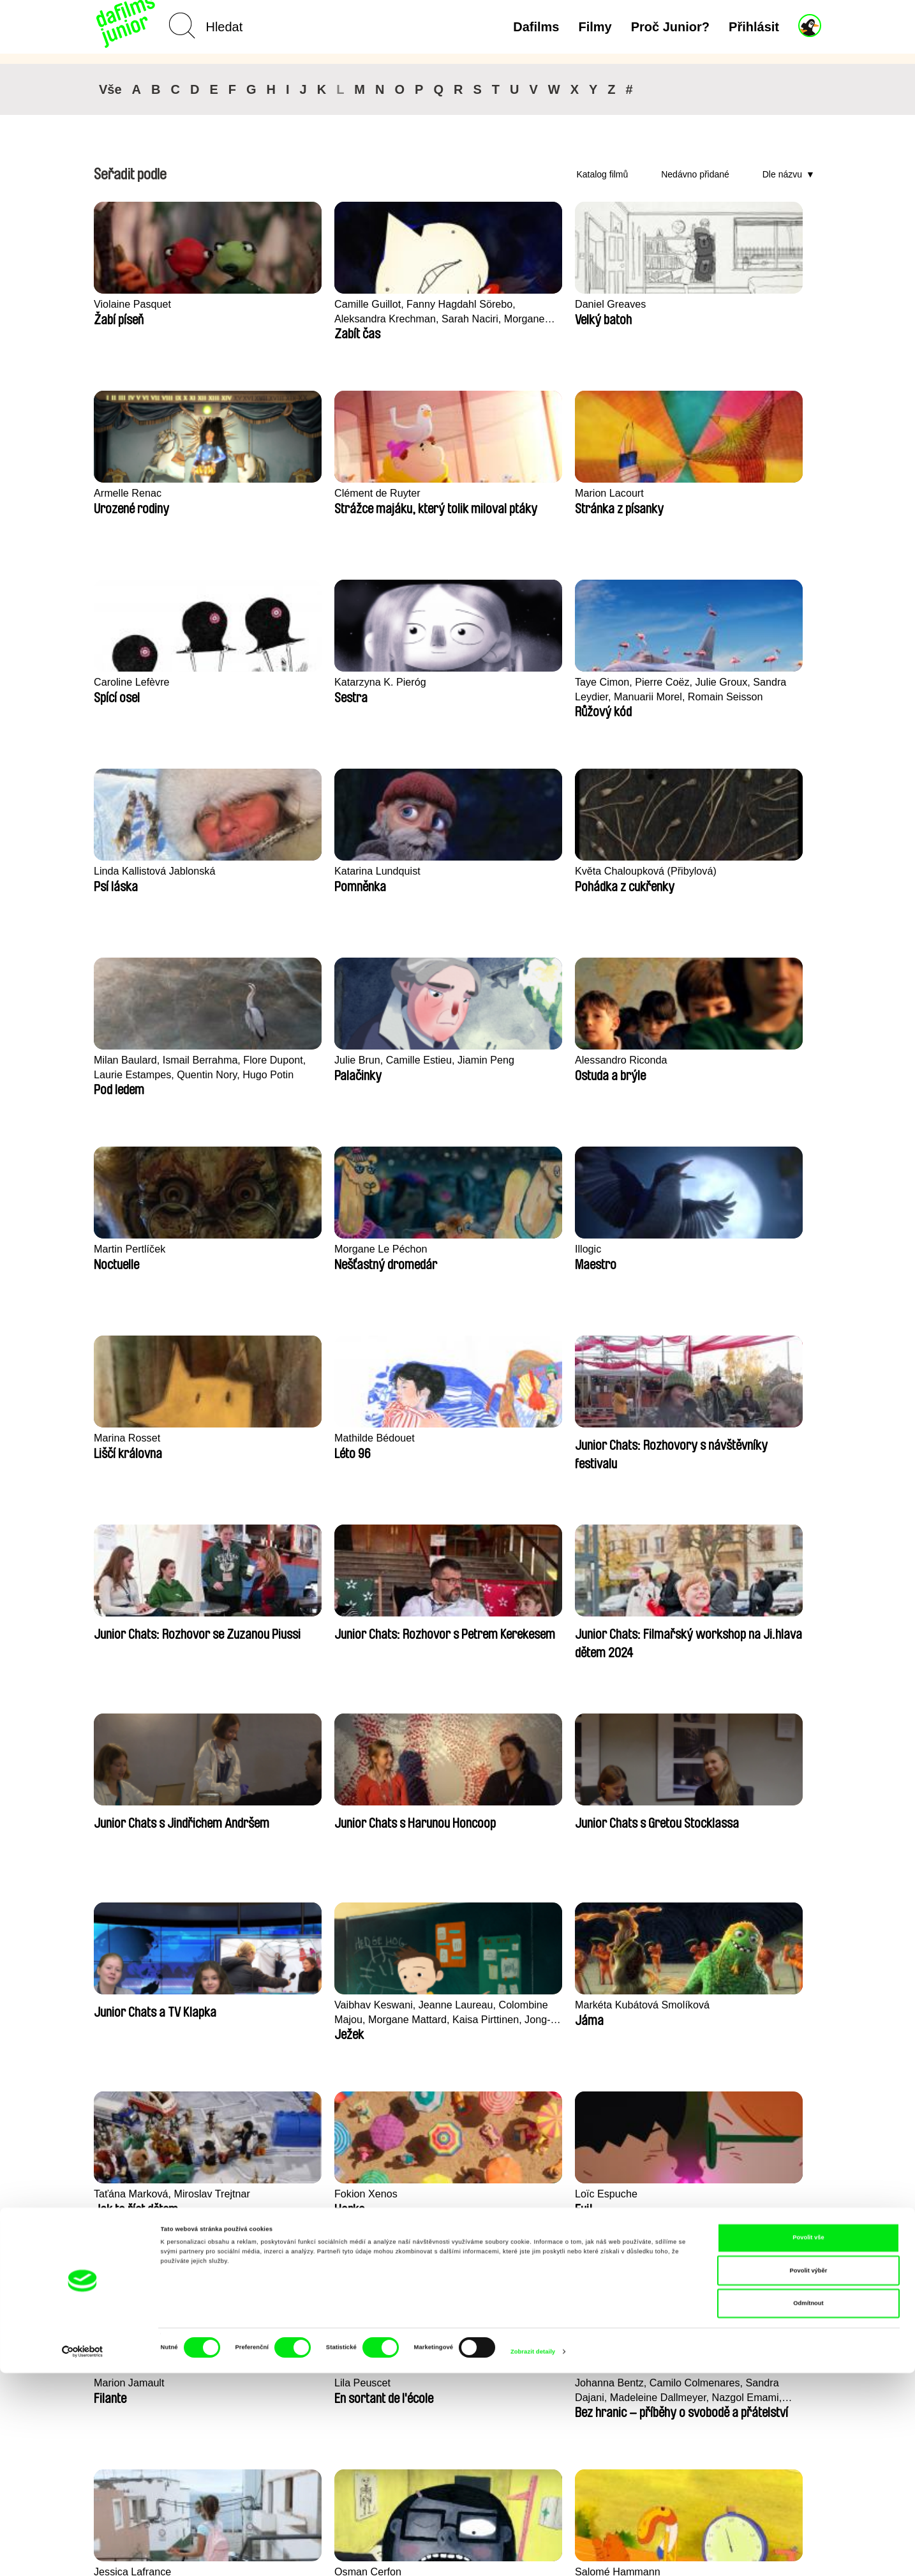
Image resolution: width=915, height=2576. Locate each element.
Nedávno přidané (695, 174)
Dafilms (536, 27)
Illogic (403, 871)
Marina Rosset (573, 871)
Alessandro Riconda (734, 682)
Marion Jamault (575, 1438)
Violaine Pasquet (134, 304)
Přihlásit (754, 27)
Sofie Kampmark (726, 1816)
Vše (110, 89)
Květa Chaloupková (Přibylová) (289, 689)
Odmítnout (808, 2506)
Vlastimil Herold (131, 1816)
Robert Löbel (273, 1816)
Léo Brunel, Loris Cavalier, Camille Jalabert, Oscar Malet (749, 1635)
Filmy (594, 27)
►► (805, 2126)
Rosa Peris (564, 1816)
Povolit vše (808, 2440)
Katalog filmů (602, 174)
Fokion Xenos (275, 1438)
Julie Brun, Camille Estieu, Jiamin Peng (601, 689)
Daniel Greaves (427, 304)
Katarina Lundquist (139, 682)
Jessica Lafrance (283, 1627)
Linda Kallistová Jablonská (750, 493)
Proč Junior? (670, 27)
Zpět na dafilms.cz (180, 2404)
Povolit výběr (809, 2474)
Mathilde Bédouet (728, 871)
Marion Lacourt (130, 493)
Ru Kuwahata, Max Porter (452, 2005)
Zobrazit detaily (532, 2555)
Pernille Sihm (570, 2005)
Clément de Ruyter (731, 304)
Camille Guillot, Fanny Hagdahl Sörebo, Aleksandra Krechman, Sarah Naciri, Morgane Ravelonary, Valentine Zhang (297, 312)
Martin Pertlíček (131, 871)
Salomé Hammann (583, 1627)
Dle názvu (782, 174)
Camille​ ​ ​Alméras (431, 1816)
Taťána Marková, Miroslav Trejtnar (156, 1445)
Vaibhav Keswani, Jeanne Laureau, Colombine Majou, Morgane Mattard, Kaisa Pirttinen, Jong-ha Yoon (604, 1257)
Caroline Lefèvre (282, 493)
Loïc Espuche (423, 1438)
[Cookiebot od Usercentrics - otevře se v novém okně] (82, 2555)
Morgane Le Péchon (290, 871)
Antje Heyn (712, 2005)
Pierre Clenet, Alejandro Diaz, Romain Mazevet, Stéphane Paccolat (299, 2013)
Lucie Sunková (129, 2005)
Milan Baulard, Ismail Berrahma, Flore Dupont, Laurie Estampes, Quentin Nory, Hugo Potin (453, 690)
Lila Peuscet (715, 1438)
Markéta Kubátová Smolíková (730, 1256)
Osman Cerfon (425, 1627)
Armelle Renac (573, 304)
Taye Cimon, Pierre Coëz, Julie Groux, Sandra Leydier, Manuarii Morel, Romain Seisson (600, 501)
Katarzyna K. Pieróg (438, 493)
